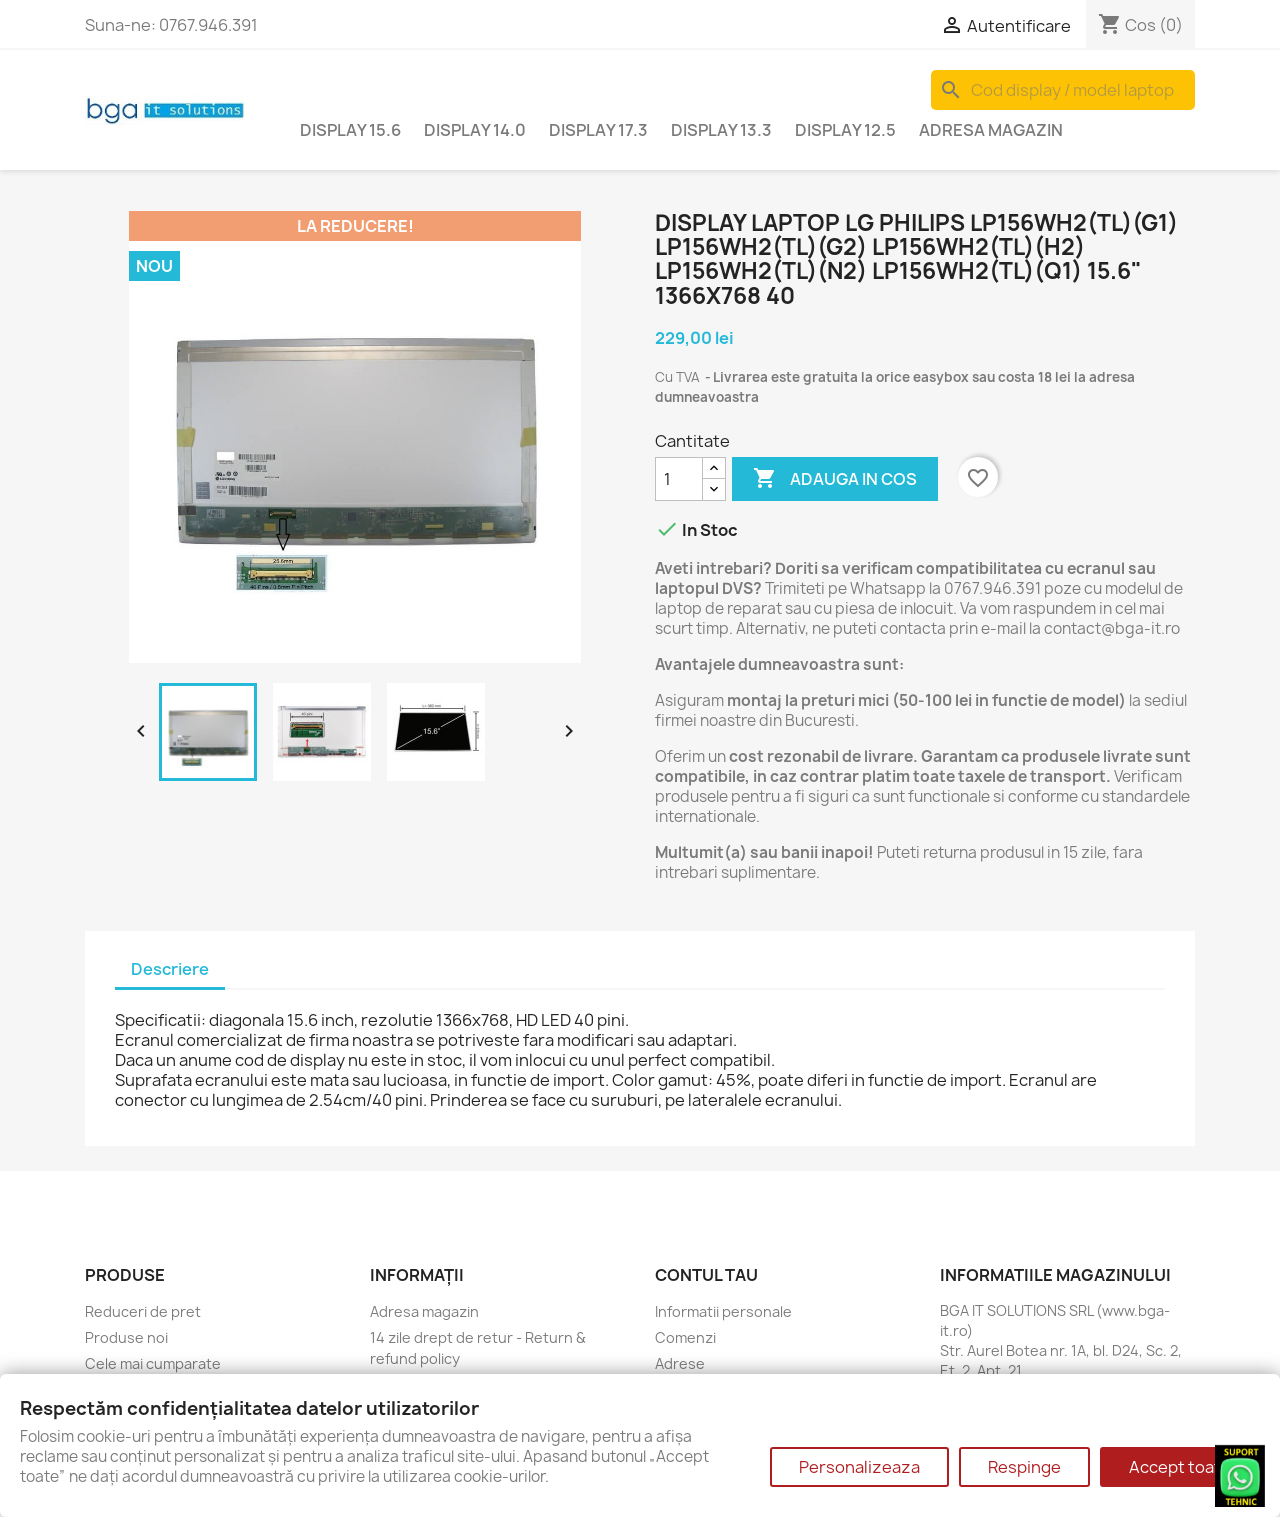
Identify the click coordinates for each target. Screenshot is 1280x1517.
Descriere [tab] (170, 969)
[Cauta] (1063, 90)
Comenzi (685, 1337)
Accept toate (1180, 1467)
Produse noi (126, 1337)
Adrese (680, 1363)
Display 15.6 (350, 130)
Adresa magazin (991, 130)
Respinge (1024, 1467)
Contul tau (706, 1275)
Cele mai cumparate (153, 1363)
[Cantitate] (679, 479)
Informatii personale (723, 1311)
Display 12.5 (845, 130)
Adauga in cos (835, 479)
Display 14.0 (475, 130)
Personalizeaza (859, 1467)
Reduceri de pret (143, 1311)
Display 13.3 (721, 130)
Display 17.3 (598, 130)
